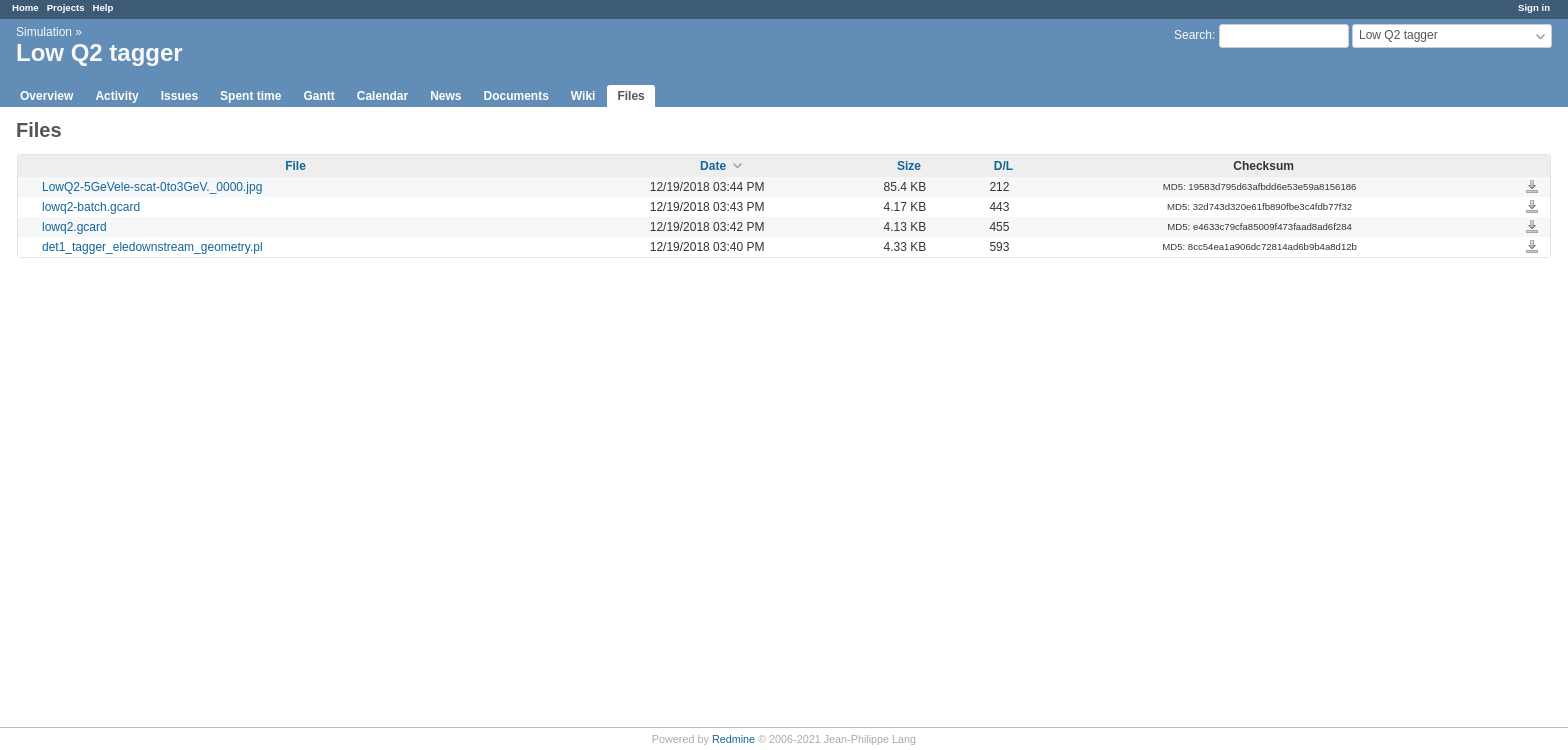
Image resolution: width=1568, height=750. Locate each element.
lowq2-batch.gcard (91, 207)
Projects (66, 7)
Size (909, 166)
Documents (516, 96)
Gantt (318, 96)
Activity (116, 96)
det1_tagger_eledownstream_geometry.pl (152, 247)
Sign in (1534, 7)
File (295, 166)
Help (103, 7)
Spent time (250, 96)
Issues (179, 96)
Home (25, 7)
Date (713, 166)
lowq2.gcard (74, 227)
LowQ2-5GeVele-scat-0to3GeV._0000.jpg (152, 187)
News (445, 96)
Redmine (733, 739)
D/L (1003, 166)
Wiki (583, 96)
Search (1193, 35)
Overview (46, 96)
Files (630, 96)
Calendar (382, 96)
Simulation (44, 32)
